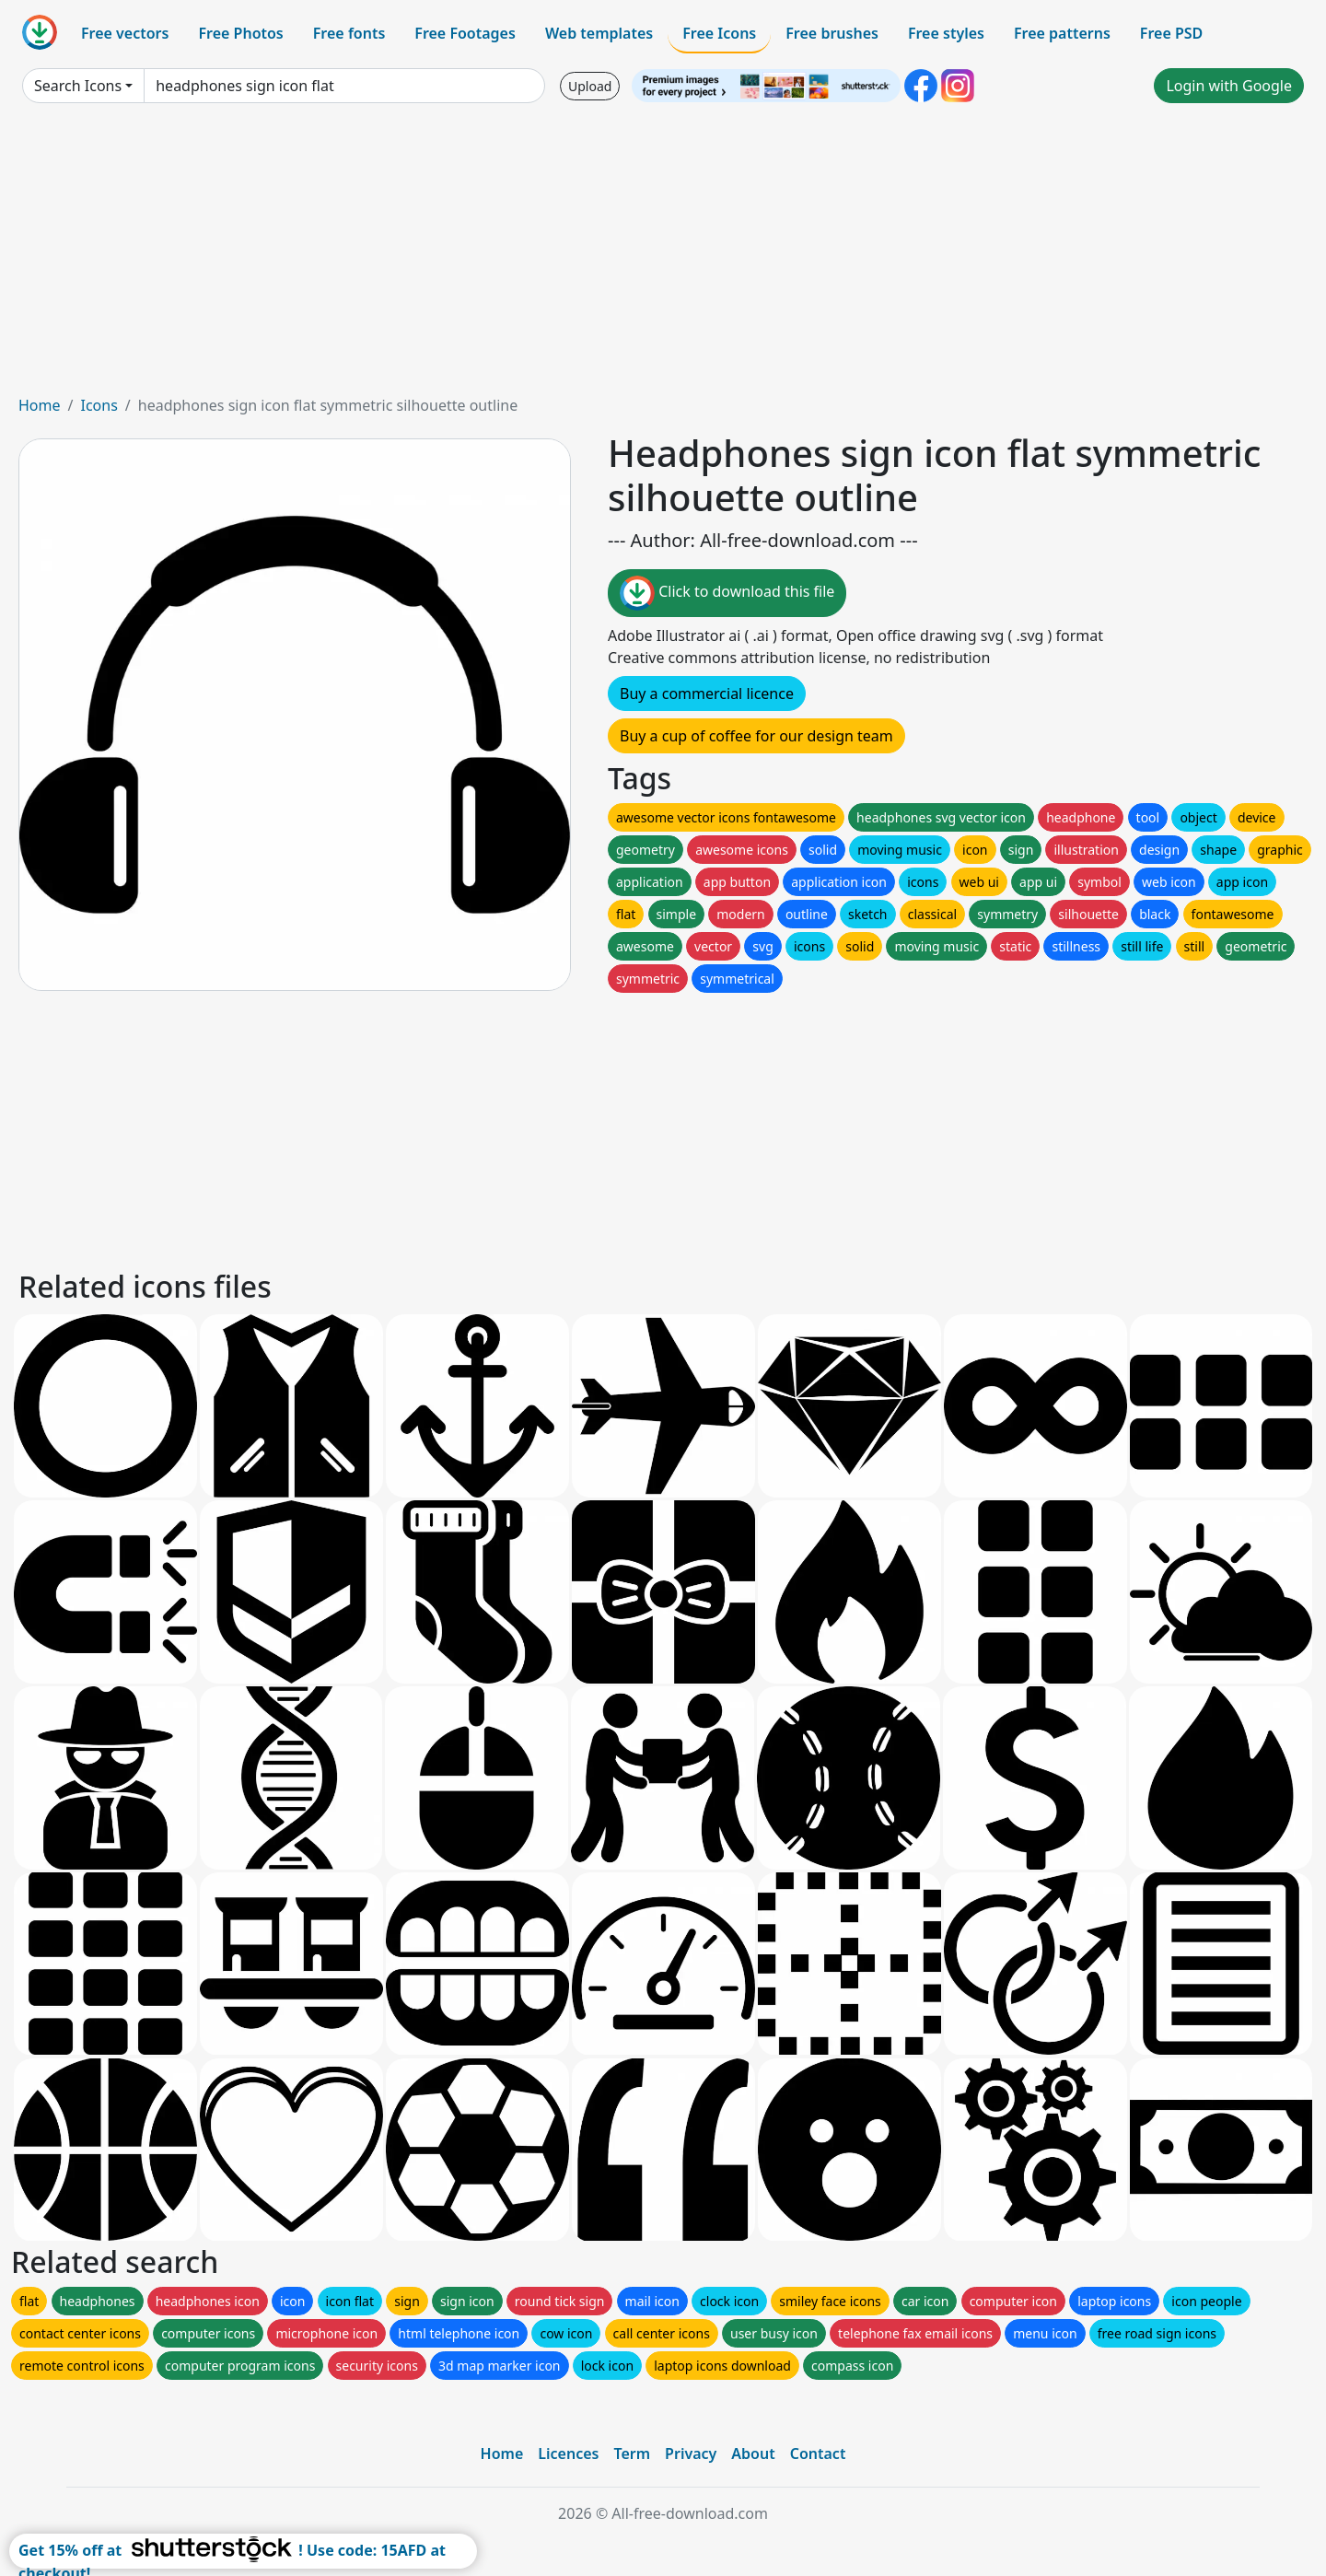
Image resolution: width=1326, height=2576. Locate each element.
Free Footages (465, 33)
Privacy (690, 2453)
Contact (818, 2453)
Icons (98, 405)
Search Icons (78, 86)
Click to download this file (727, 593)
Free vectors (125, 33)
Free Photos (240, 33)
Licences (568, 2453)
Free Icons (719, 33)
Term (631, 2453)
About (752, 2453)
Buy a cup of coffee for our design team (756, 736)
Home (39, 405)
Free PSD (1171, 33)
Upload (589, 86)
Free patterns (1062, 33)
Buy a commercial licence (707, 693)
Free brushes (831, 33)
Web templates (599, 33)
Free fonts (349, 33)
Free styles (946, 33)
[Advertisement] (663, 256)
